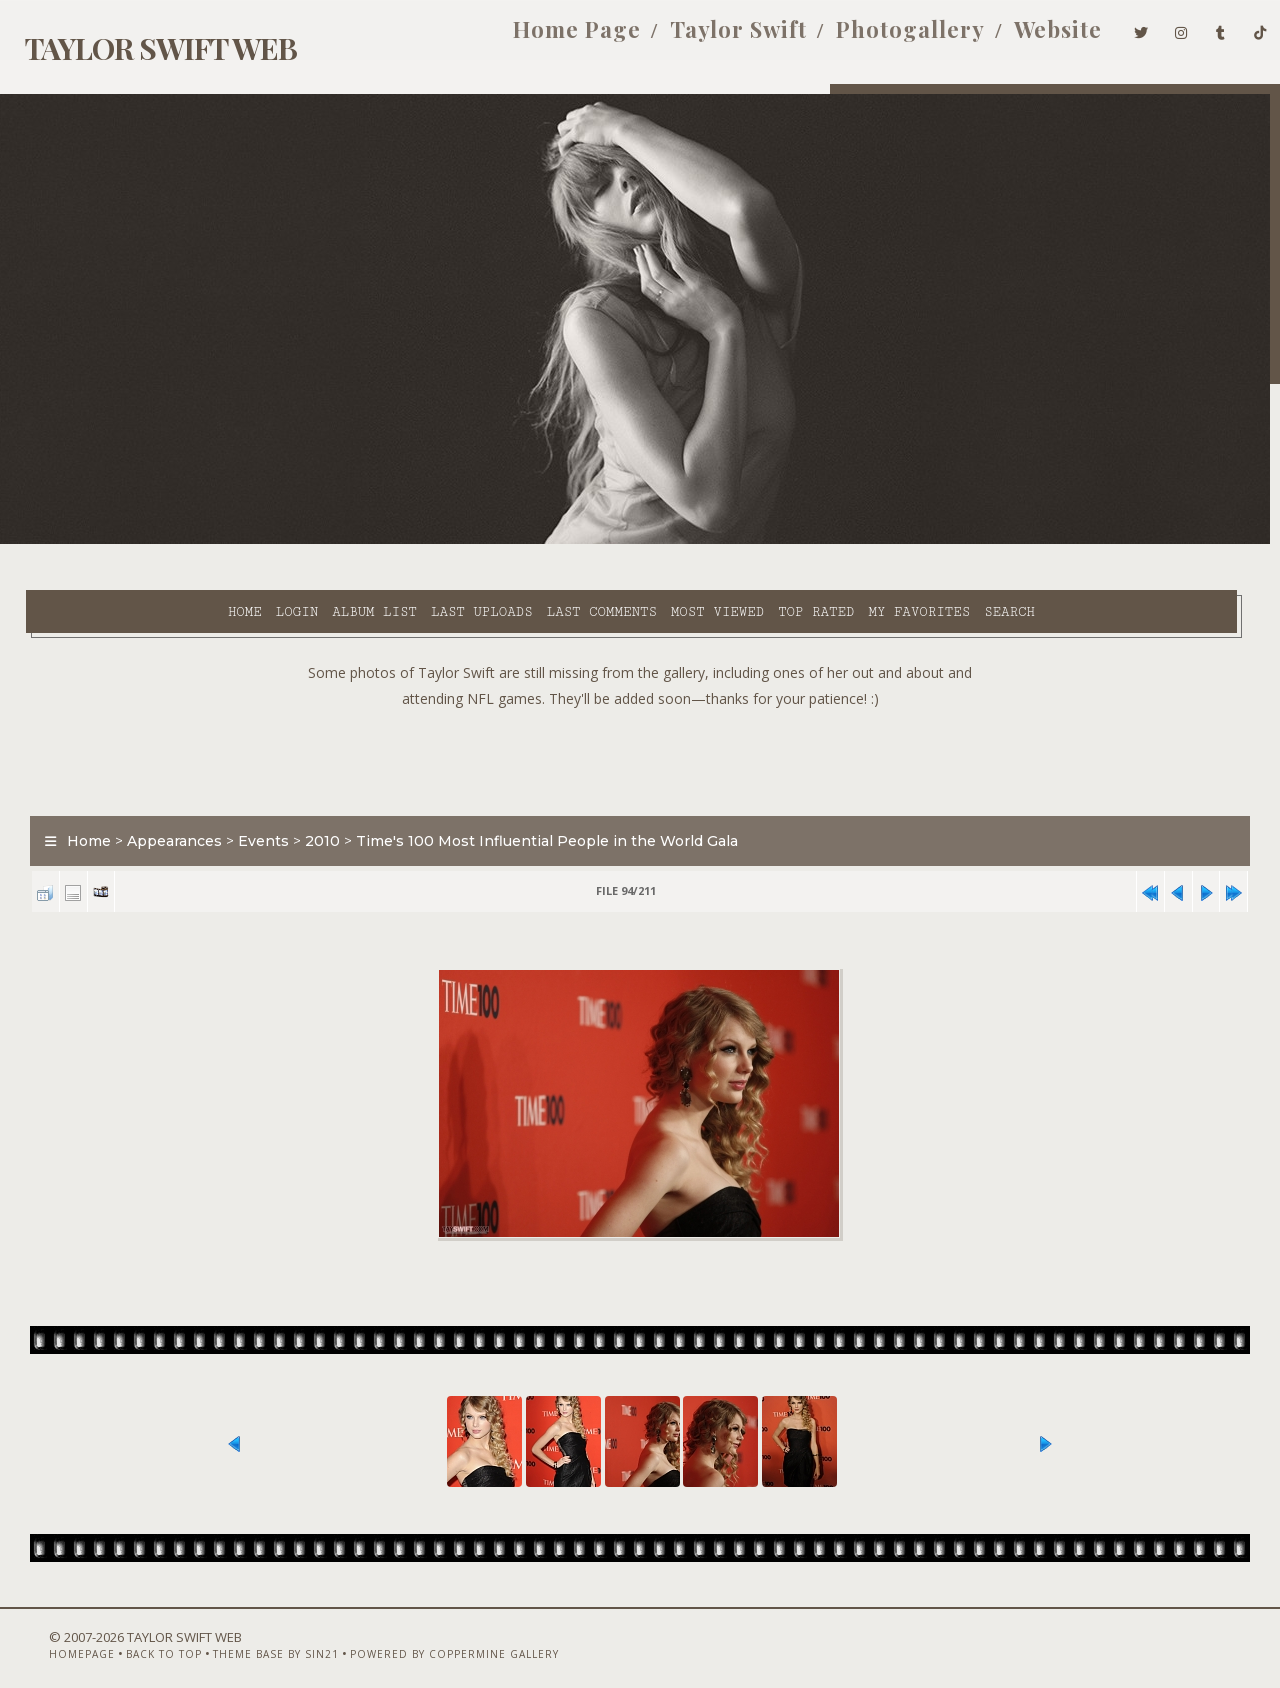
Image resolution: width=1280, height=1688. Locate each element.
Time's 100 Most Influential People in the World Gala (535, 794)
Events (251, 794)
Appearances (162, 794)
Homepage (46, 1635)
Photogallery (879, 38)
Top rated (652, 541)
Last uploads (317, 541)
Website (1027, 38)
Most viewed (552, 541)
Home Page (546, 38)
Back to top (128, 1635)
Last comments (437, 541)
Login (132, 541)
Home (80, 541)
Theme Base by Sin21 (240, 1635)
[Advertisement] (640, 710)
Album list (210, 541)
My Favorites (755, 541)
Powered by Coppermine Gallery (418, 1635)
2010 (310, 794)
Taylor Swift (707, 38)
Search (845, 541)
